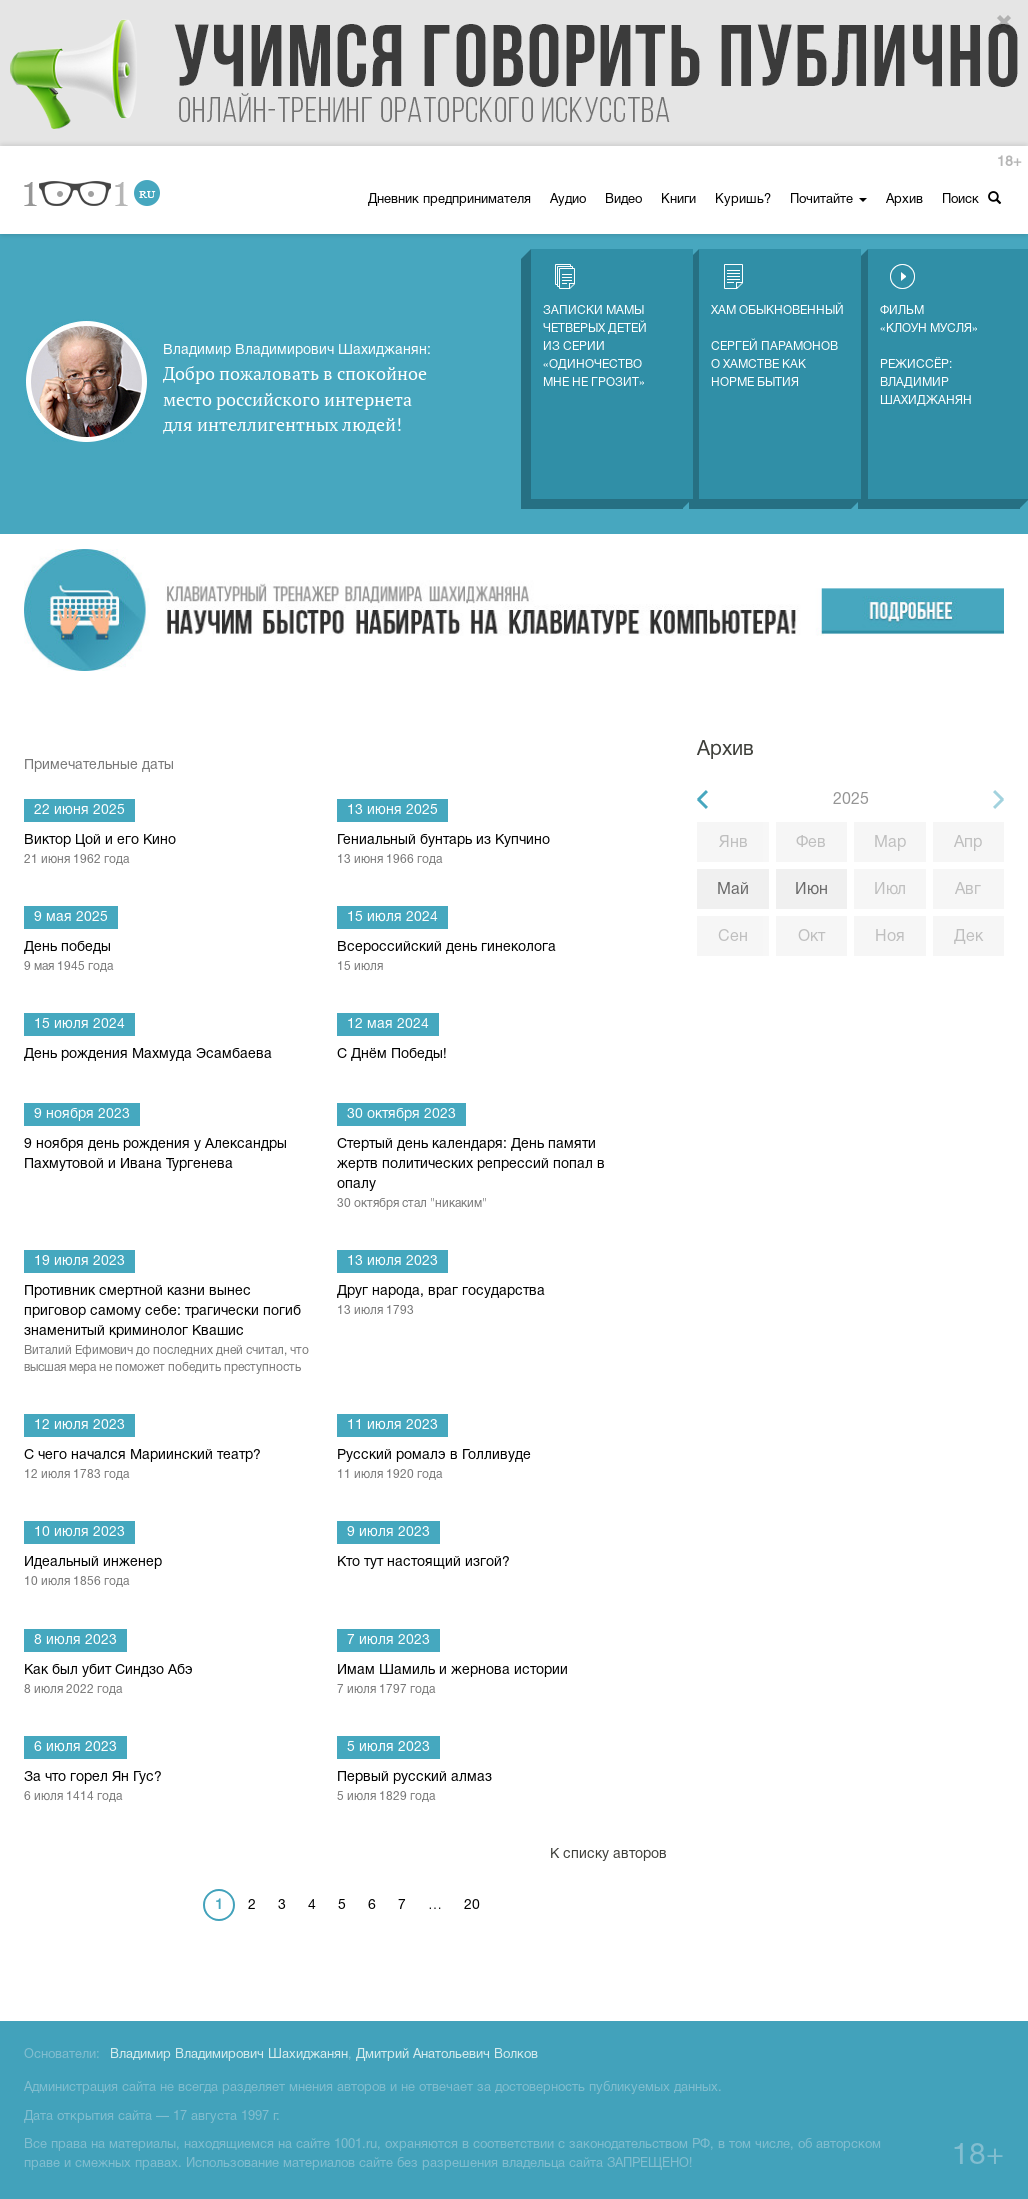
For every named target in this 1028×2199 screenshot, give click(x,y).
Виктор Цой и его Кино (168, 851)
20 (472, 1905)
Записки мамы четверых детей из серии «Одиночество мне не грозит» (595, 326)
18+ (1009, 162)
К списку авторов (608, 1854)
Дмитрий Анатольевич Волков (447, 2055)
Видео (623, 200)
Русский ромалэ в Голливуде (481, 1466)
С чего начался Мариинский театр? (168, 1466)
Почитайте (828, 200)
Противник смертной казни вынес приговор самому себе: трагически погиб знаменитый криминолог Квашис (168, 1330)
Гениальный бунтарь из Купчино (481, 851)
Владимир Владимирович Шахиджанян (229, 2055)
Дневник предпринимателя (449, 200)
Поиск (971, 198)
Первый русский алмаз (481, 1788)
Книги (678, 200)
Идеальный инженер (168, 1573)
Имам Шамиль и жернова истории (481, 1681)
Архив (904, 200)
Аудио (568, 200)
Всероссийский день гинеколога (481, 958)
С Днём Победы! (392, 1054)
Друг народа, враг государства (481, 1302)
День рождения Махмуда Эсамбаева (148, 1054)
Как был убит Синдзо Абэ (168, 1681)
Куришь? (743, 200)
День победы (168, 958)
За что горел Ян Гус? (168, 1788)
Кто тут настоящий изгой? (423, 1562)
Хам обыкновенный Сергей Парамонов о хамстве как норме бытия (777, 326)
